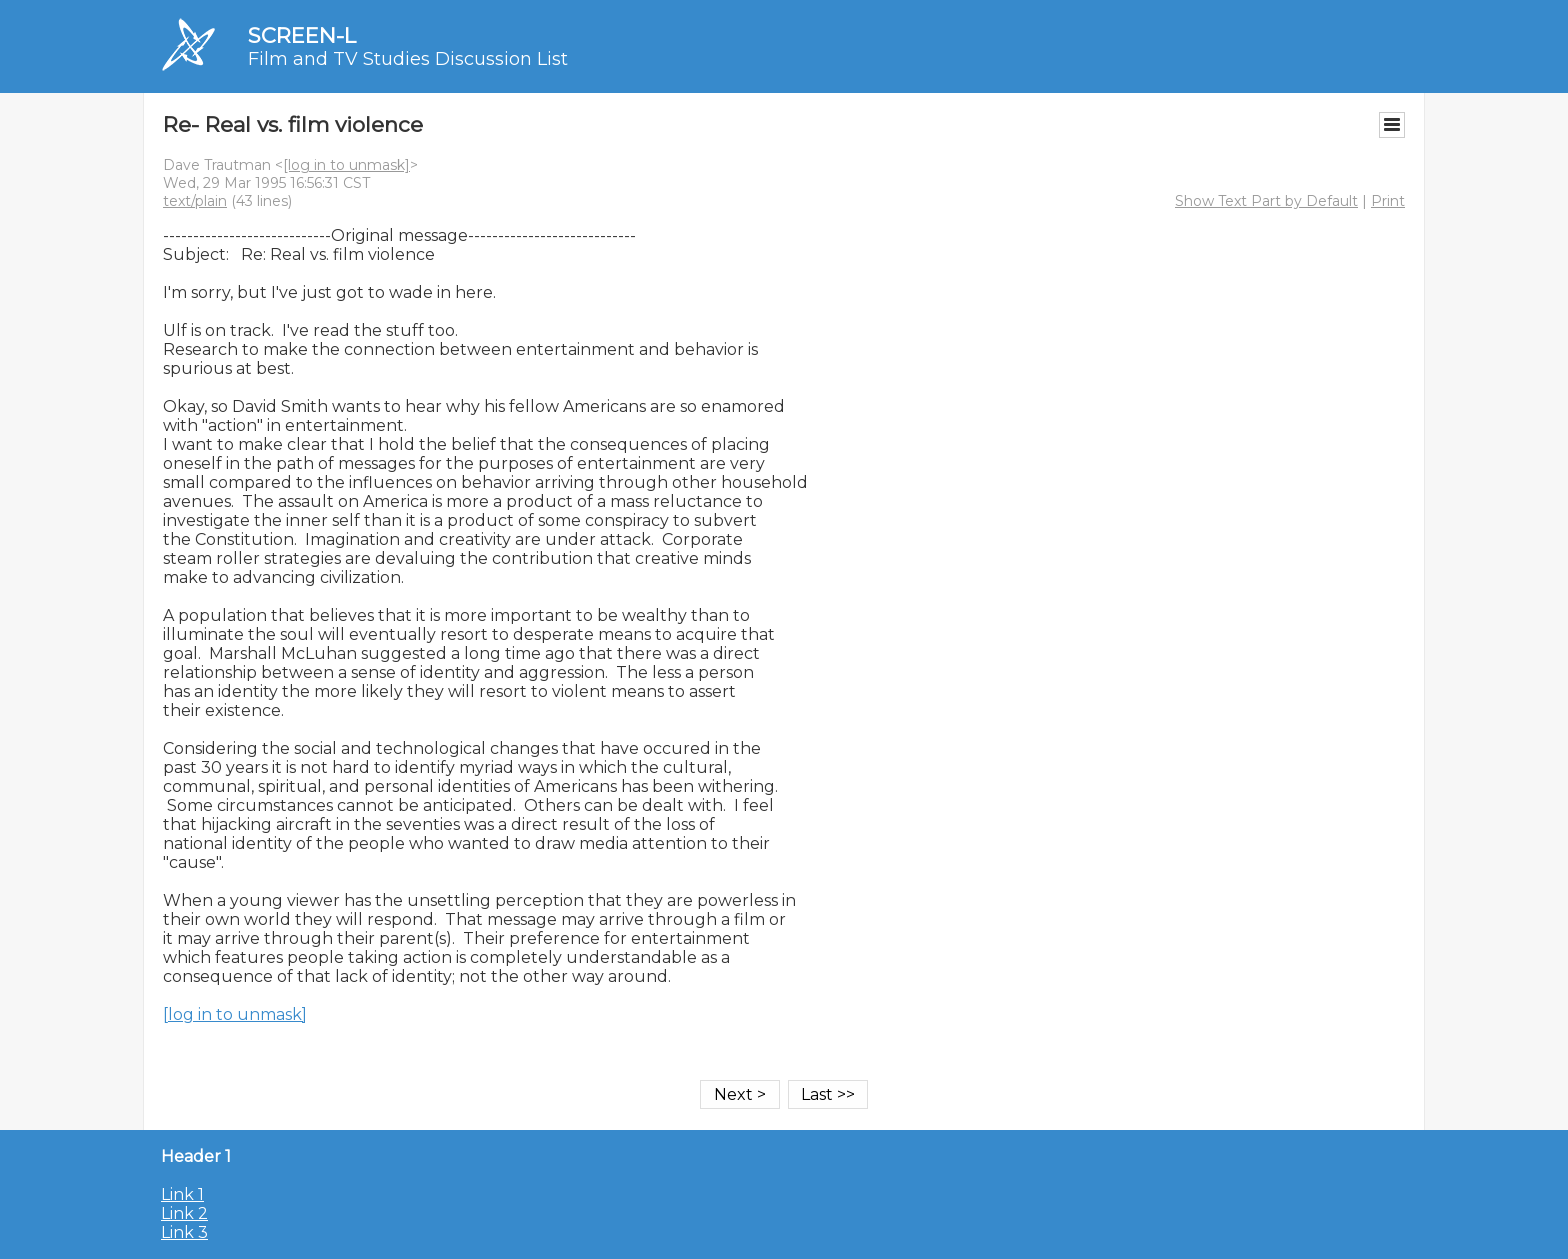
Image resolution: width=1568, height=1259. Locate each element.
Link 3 (184, 1232)
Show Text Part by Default (1266, 201)
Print (1388, 201)
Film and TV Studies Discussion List (408, 59)
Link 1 (182, 1194)
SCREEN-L (302, 35)
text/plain (195, 201)
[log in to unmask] (346, 165)
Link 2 (184, 1213)
